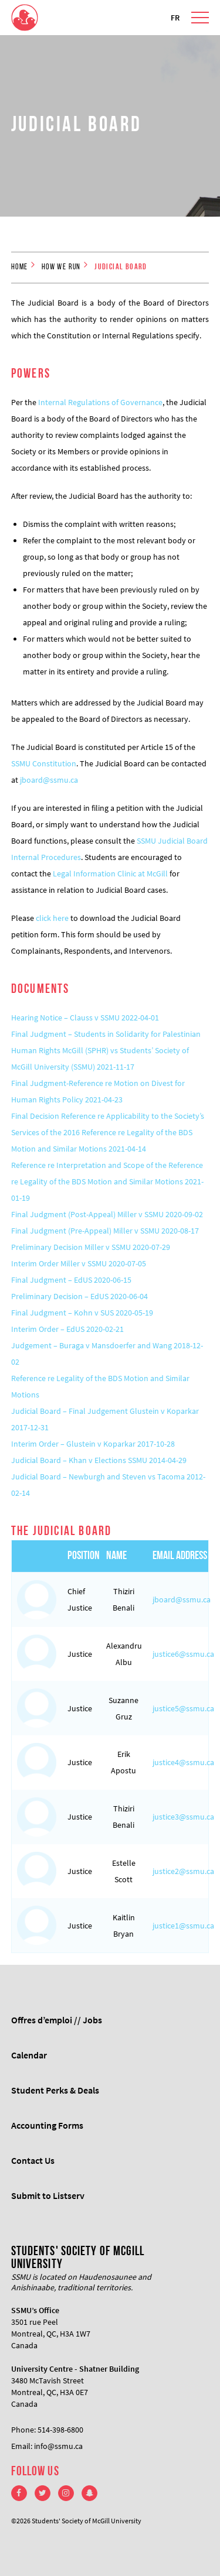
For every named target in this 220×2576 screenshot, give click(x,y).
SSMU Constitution (43, 763)
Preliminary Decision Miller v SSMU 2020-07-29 (90, 1247)
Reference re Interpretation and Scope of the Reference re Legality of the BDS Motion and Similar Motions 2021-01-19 (107, 1181)
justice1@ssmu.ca (183, 1925)
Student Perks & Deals (55, 2090)
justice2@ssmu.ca (183, 1871)
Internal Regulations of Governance (100, 402)
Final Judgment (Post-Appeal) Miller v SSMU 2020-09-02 (107, 1214)
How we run (61, 267)
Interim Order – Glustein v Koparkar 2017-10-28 (93, 1443)
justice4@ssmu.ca (183, 1762)
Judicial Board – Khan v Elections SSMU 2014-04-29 (99, 1460)
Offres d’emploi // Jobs (56, 2020)
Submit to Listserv (47, 2195)
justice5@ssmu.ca (183, 1708)
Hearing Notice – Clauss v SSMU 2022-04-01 (85, 1017)
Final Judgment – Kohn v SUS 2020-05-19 (82, 1312)
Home (19, 267)
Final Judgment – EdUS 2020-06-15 (71, 1280)
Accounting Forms (47, 2125)
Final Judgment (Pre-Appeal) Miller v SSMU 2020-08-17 (105, 1230)
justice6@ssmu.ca (183, 1654)
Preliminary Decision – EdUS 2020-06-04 (79, 1296)
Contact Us (33, 2160)
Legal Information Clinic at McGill (110, 873)
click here (52, 918)
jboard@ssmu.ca (49, 780)
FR (175, 17)
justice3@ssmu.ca (183, 1816)
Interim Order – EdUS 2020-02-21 (67, 1329)
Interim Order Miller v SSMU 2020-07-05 (78, 1263)
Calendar (29, 2055)
